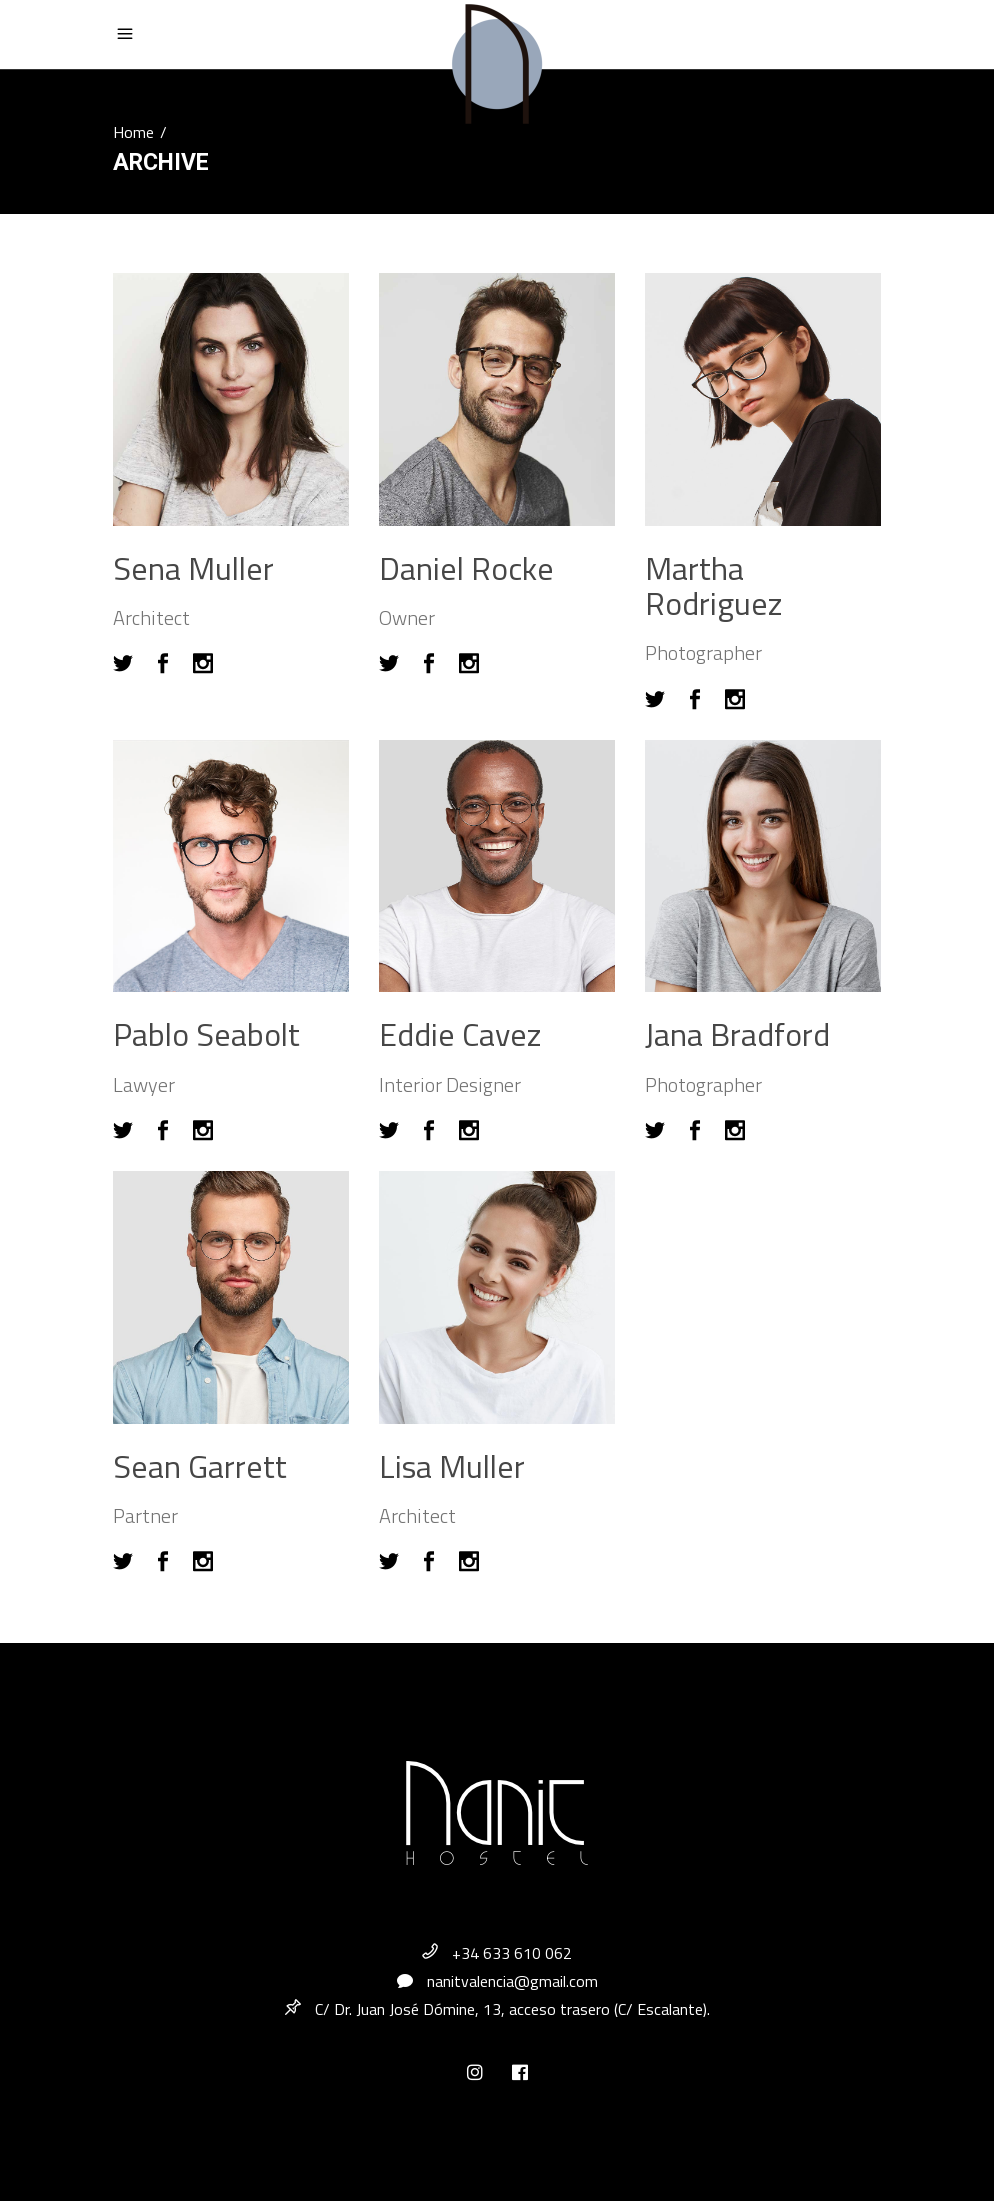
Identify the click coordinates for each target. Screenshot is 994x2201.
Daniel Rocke (466, 568)
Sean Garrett (200, 1466)
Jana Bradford (737, 1034)
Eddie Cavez (460, 1034)
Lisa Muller (452, 1466)
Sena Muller (193, 568)
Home (133, 132)
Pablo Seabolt (206, 1034)
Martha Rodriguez (713, 585)
